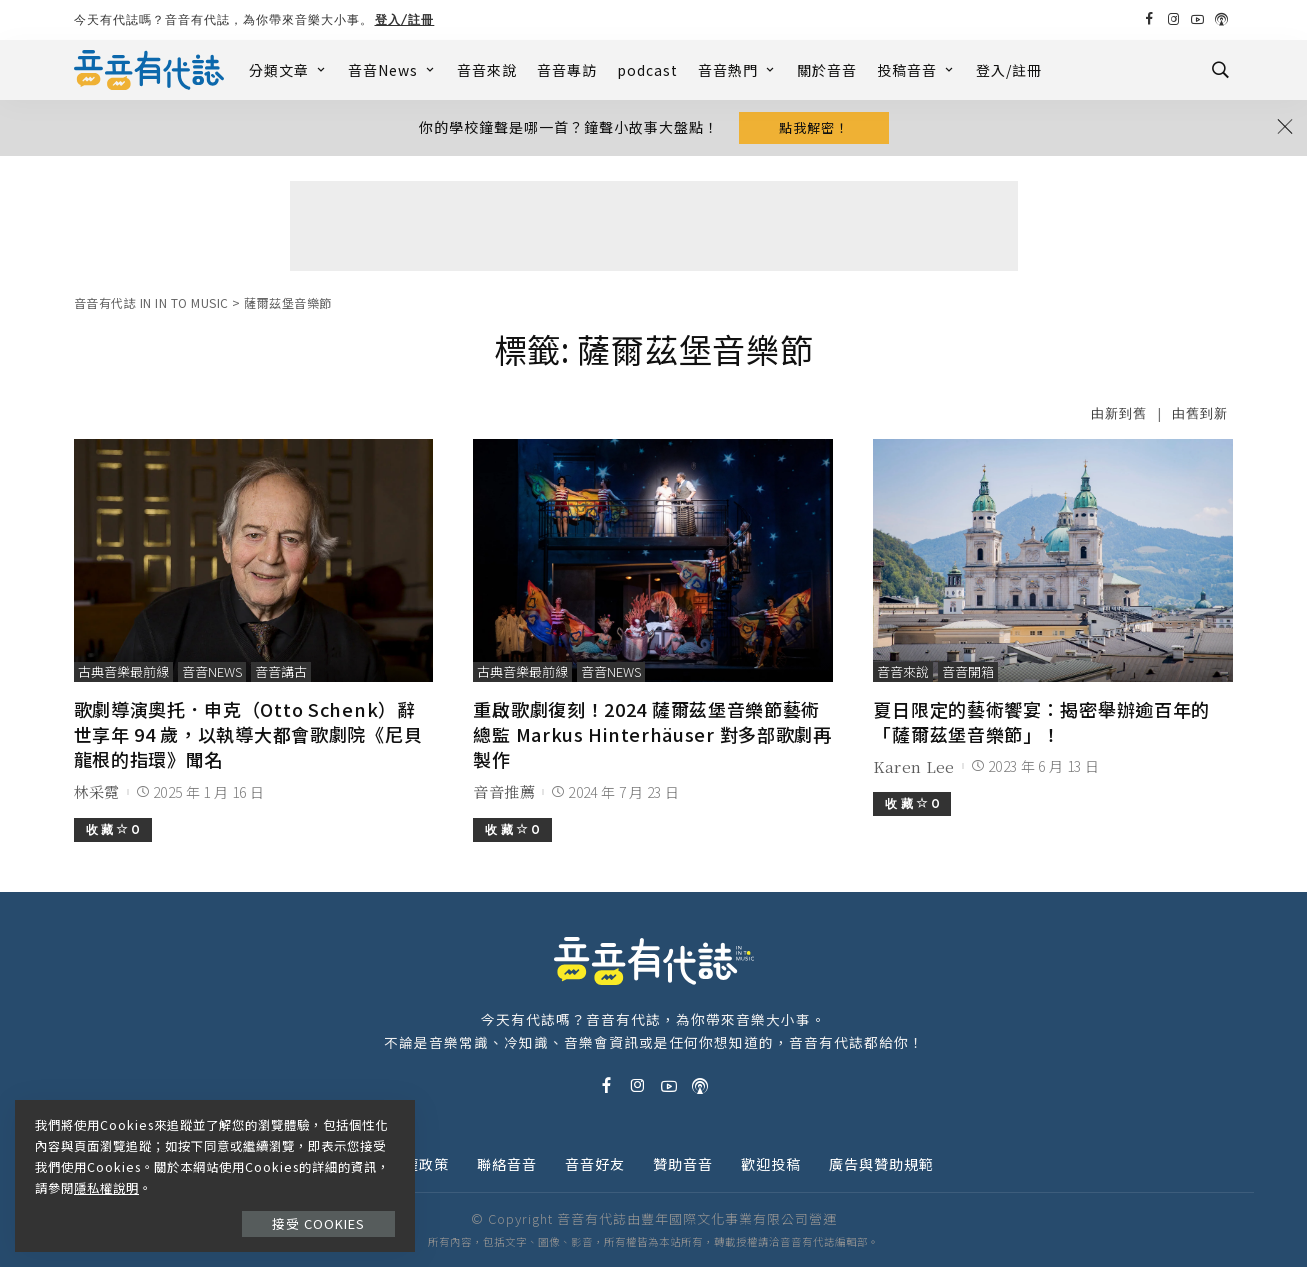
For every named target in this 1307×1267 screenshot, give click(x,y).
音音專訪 (567, 70)
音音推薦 (503, 791)
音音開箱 (968, 671)
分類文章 (288, 70)
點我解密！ (814, 127)
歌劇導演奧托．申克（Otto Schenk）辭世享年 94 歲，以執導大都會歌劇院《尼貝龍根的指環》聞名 (248, 734)
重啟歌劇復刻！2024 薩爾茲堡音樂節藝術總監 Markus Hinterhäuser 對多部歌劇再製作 (652, 734)
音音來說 (487, 70)
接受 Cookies (318, 1223)
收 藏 (113, 829)
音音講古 (281, 671)
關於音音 (827, 70)
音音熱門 (737, 70)
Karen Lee (913, 766)
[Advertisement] (654, 226)
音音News (392, 70)
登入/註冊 (405, 19)
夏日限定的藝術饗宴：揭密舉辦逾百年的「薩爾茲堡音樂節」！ (1041, 721)
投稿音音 (916, 70)
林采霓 (97, 791)
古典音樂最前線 (123, 671)
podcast (647, 70)
